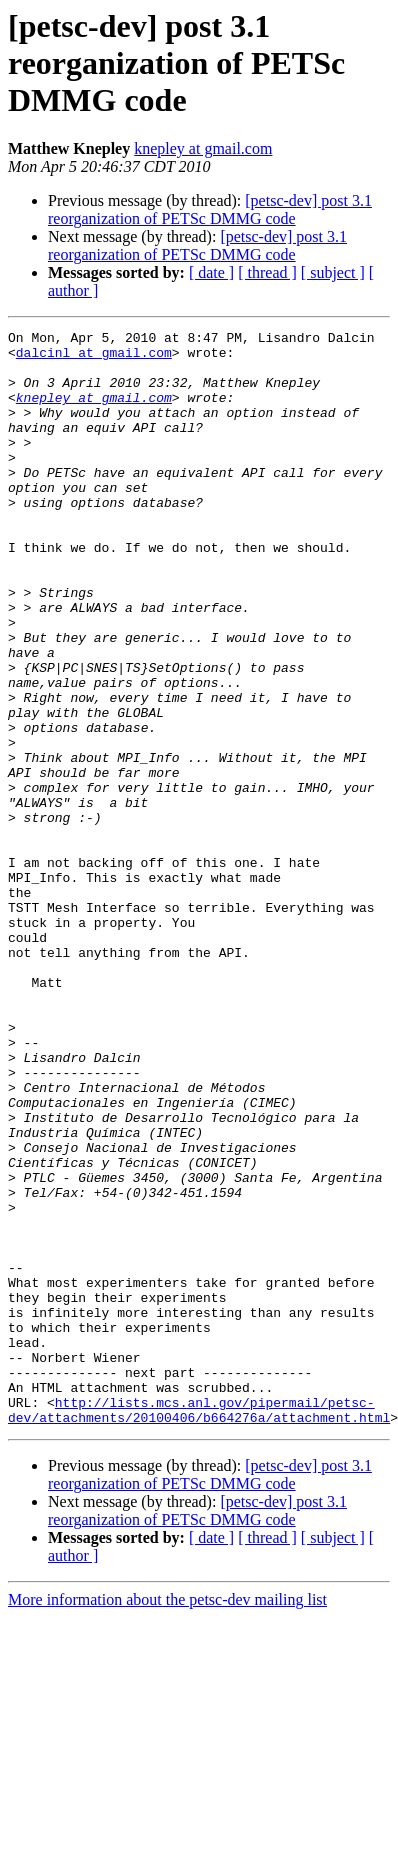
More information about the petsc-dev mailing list (167, 1818)
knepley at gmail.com (203, 148)
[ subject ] (333, 272)
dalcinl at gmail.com (94, 358)
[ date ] (211, 272)
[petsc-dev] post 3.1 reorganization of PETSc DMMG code (210, 209)
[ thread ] (267, 272)
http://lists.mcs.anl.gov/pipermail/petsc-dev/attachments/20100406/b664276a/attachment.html (199, 1627)
